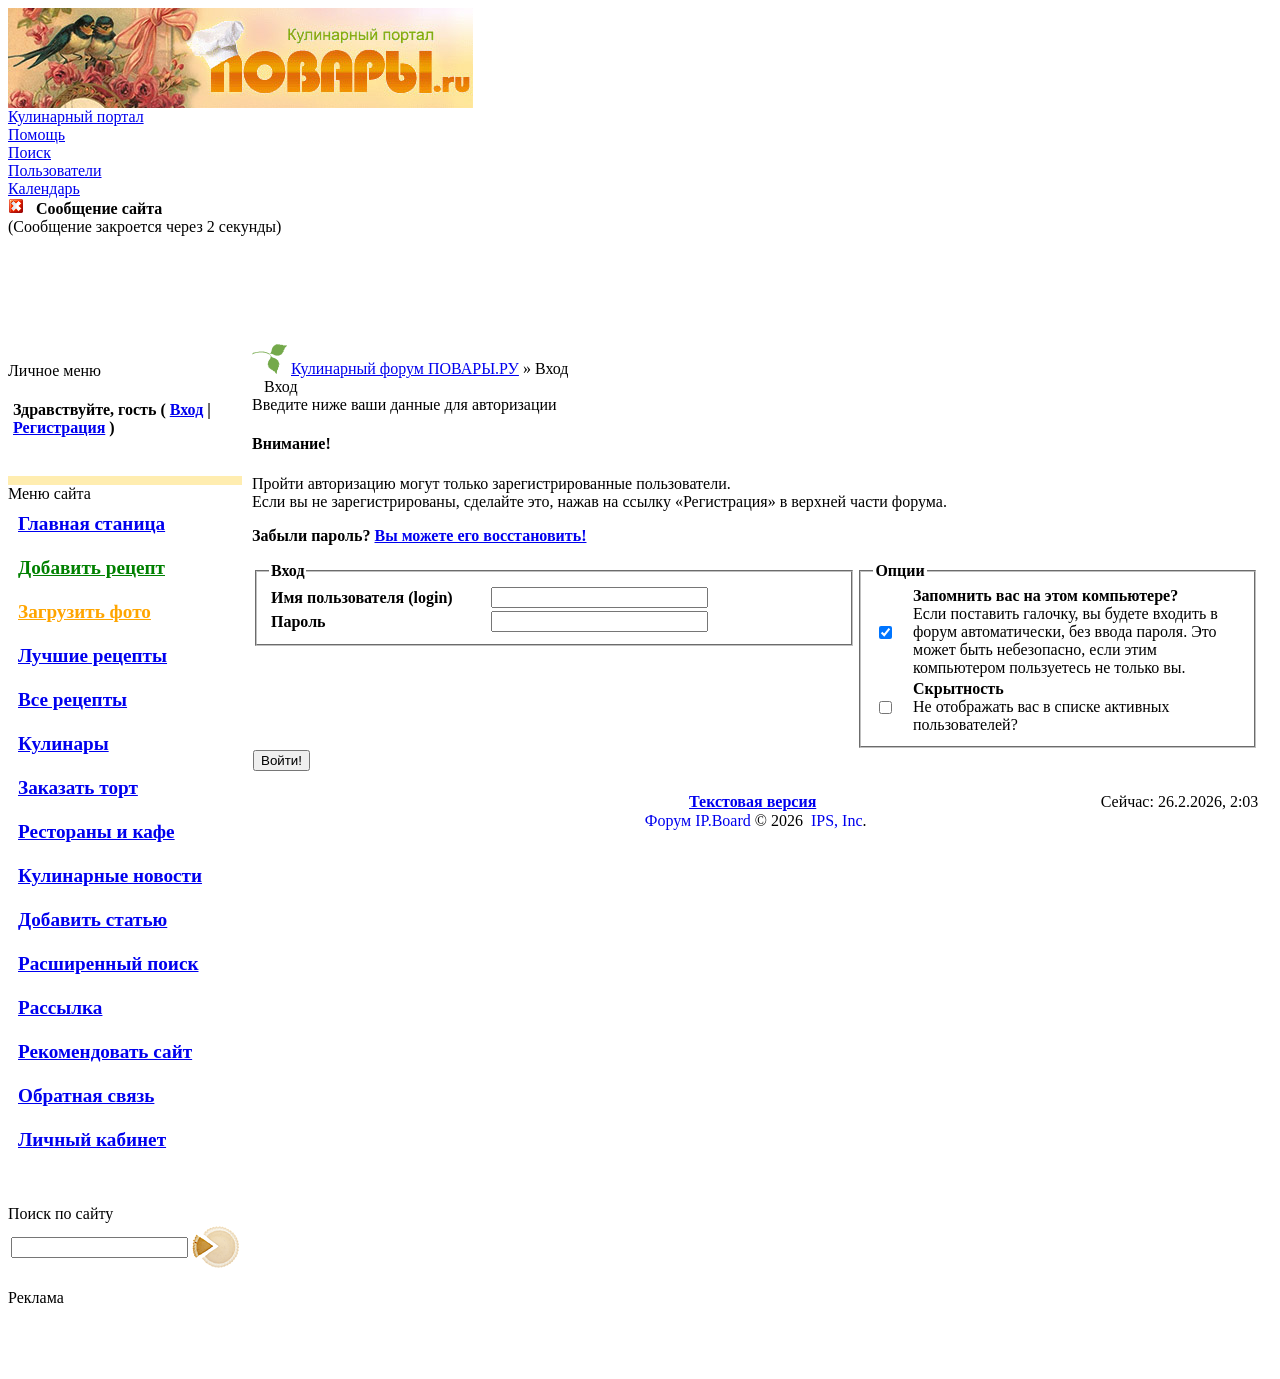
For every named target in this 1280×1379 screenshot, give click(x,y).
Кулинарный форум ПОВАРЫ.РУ (405, 368)
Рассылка (60, 1007)
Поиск (29, 152)
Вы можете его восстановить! (480, 535)
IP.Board (723, 820)
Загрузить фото (84, 611)
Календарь (44, 188)
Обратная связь (86, 1095)
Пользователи (55, 170)
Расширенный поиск (108, 963)
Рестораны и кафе (96, 831)
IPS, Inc (837, 820)
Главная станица (91, 523)
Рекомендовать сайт (105, 1051)
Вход (186, 409)
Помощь (36, 134)
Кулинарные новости (110, 875)
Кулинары (63, 743)
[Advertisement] (640, 299)
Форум (668, 820)
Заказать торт (78, 787)
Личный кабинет (92, 1139)
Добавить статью (92, 919)
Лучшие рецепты (92, 655)
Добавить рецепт (91, 567)
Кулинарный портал (76, 116)
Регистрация (59, 427)
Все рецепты (72, 699)
